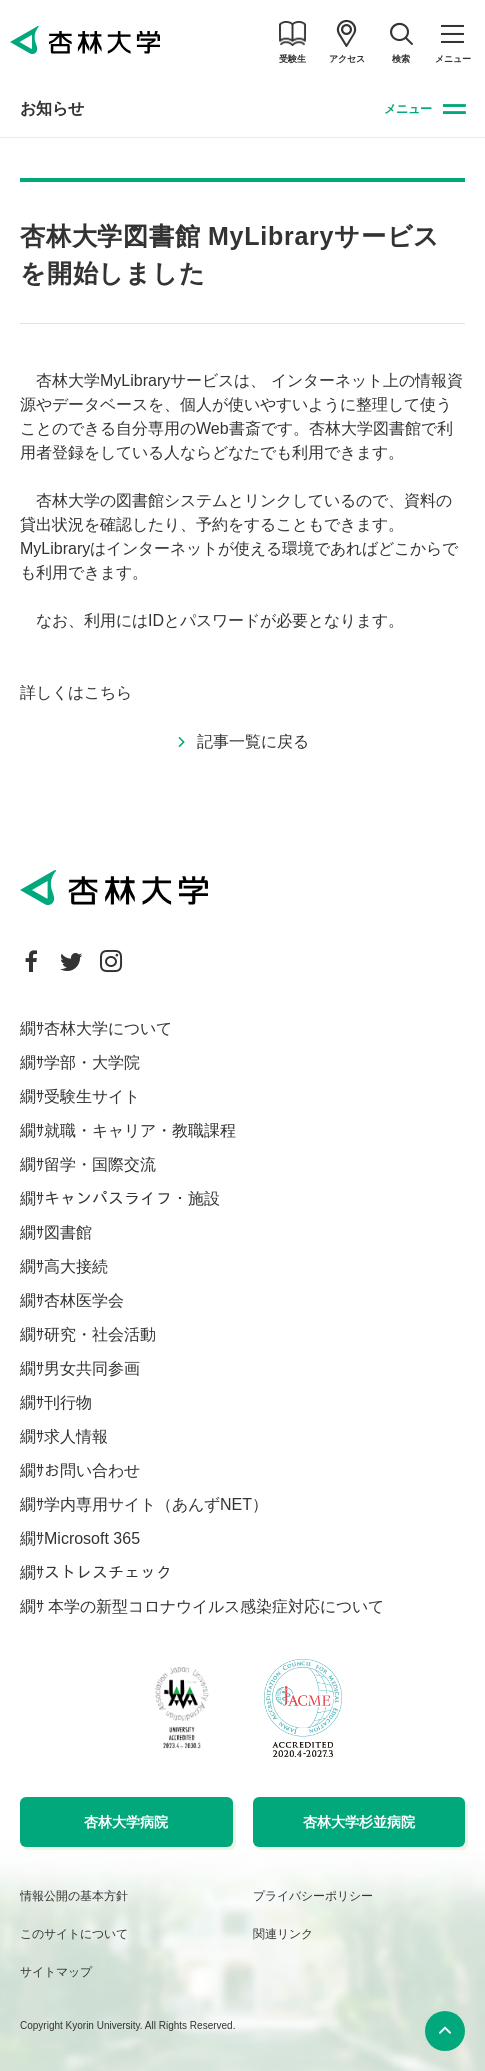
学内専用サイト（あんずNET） (156, 1504)
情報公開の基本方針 (74, 1896)
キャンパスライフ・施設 (132, 1198)
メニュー (408, 109)
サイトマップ (56, 1972)
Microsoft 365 (92, 1538)
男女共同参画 (92, 1368)
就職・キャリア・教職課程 (140, 1130)
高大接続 (76, 1266)
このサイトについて (74, 1934)
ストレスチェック (108, 1572)
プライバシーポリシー (313, 1896)
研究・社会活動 (100, 1334)
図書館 (68, 1232)
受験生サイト (92, 1096)
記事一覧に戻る (253, 741)
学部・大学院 (92, 1062)
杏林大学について (108, 1028)
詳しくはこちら (76, 692)
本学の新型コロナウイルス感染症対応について (214, 1606)
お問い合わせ (92, 1470)
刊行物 (68, 1402)
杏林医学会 (84, 1300)
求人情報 (76, 1436)
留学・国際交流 (100, 1164)
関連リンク (283, 1934)
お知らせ (52, 108)
